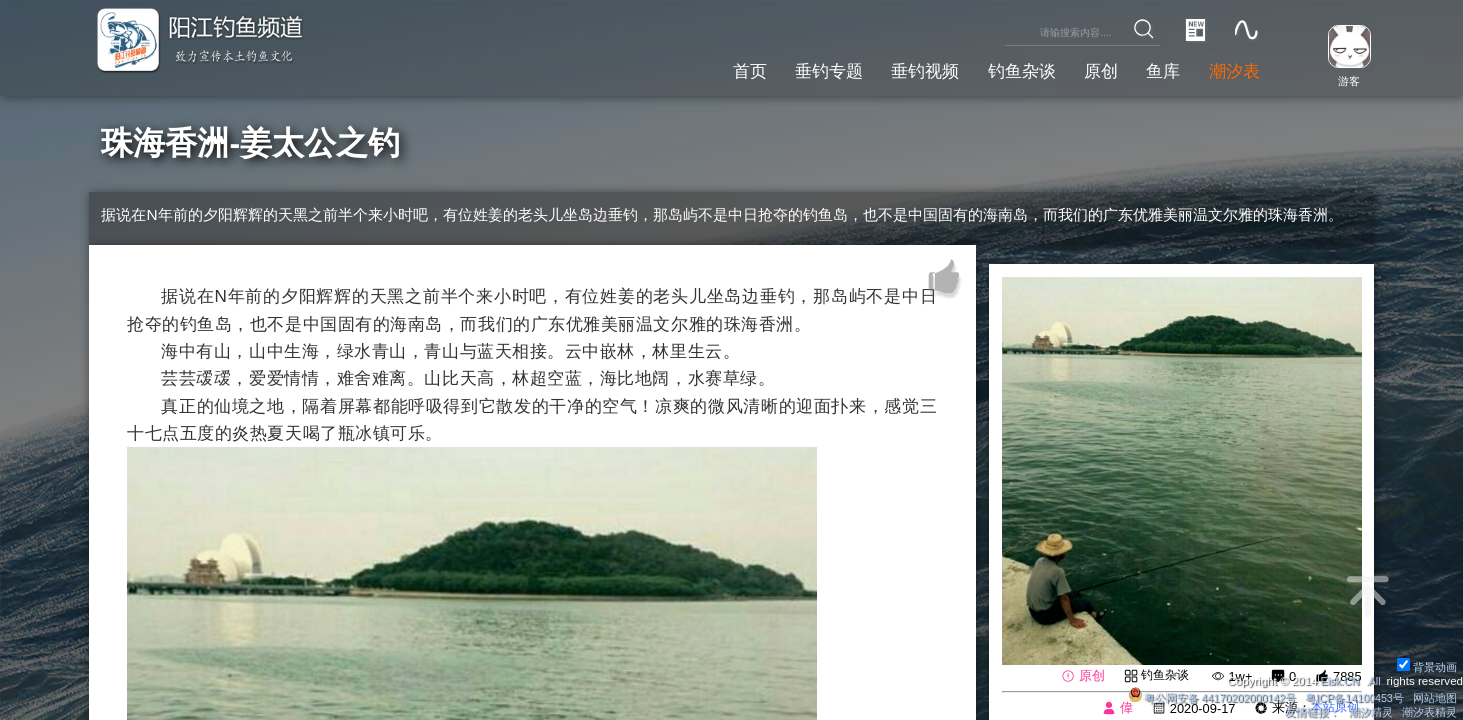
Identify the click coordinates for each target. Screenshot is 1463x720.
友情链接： (1299, 712)
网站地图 (1433, 697)
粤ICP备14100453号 (1345, 697)
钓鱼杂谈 (1006, 70)
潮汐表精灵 (1427, 712)
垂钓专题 (802, 70)
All (1373, 680)
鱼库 (1157, 70)
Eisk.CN (1337, 680)
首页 (718, 70)
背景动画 (1425, 666)
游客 (1344, 80)
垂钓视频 (904, 70)
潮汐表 (1232, 70)
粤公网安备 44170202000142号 (1194, 697)
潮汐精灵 (1363, 712)
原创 (1090, 70)
